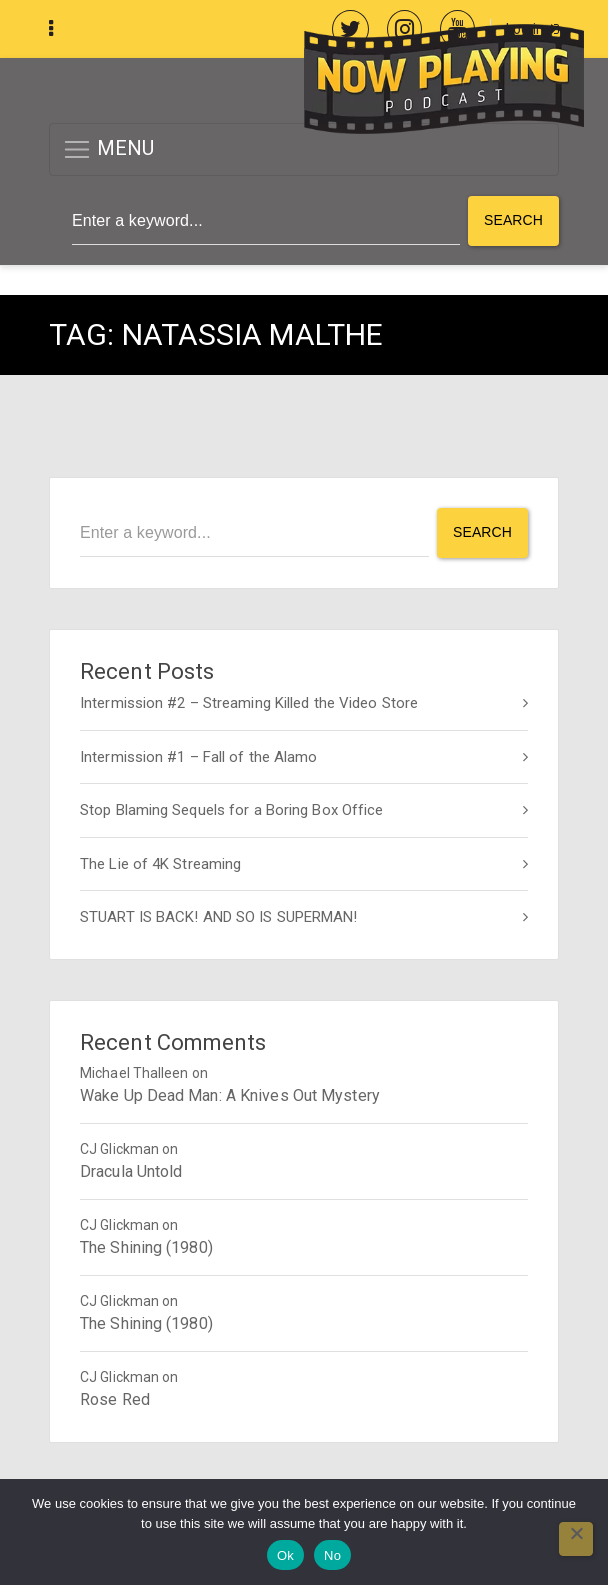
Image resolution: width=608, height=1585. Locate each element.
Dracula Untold (131, 1171)
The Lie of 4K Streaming (160, 864)
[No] (576, 1539)
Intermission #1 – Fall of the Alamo (199, 757)
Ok (285, 1555)
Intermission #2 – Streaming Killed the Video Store (249, 703)
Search (513, 220)
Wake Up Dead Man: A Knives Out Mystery (230, 1095)
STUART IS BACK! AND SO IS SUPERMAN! (219, 917)
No (332, 1555)
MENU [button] (108, 149)
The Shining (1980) (146, 1247)
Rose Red (115, 1399)
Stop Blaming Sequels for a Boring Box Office (231, 810)
